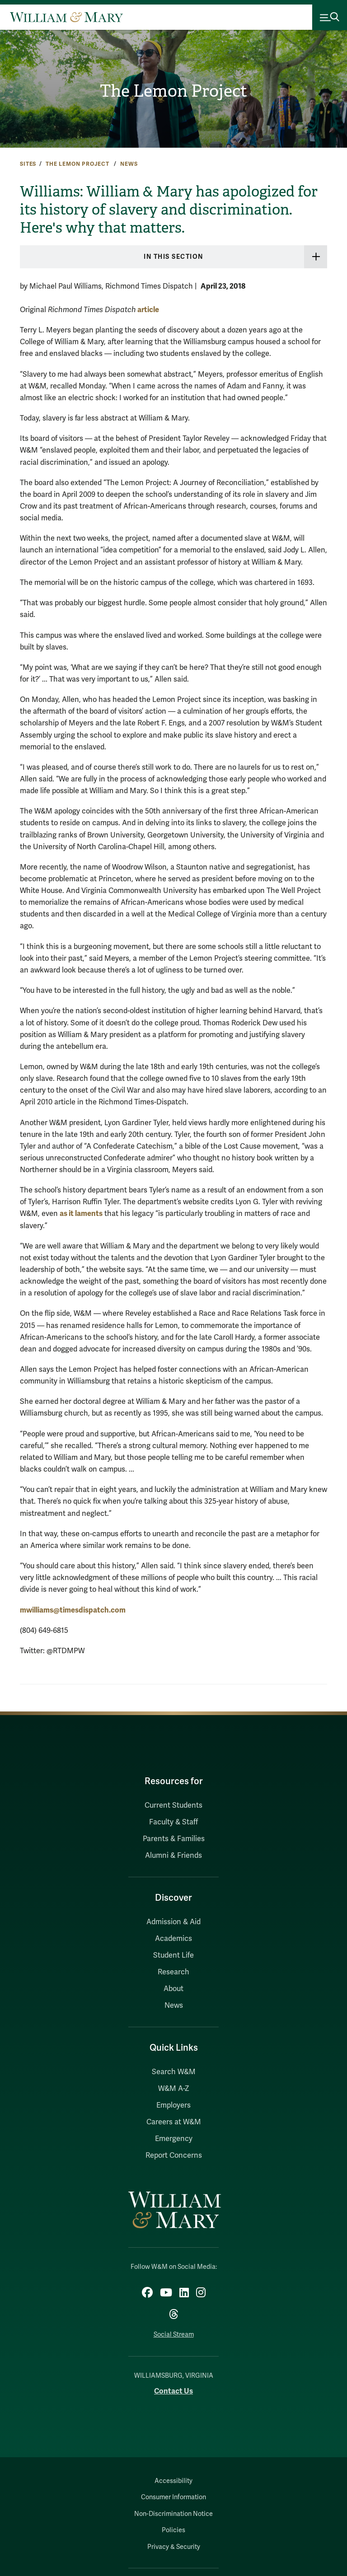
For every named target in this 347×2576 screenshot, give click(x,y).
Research (173, 1972)
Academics (173, 1938)
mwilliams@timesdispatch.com (73, 1610)
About (173, 1988)
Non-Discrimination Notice (173, 2514)
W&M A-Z (173, 2088)
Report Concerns (173, 2155)
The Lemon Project (173, 91)
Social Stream (174, 2334)
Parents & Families (174, 1838)
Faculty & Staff (173, 1822)
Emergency (173, 2138)
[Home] (66, 17)
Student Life (173, 1955)
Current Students (173, 1805)
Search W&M (174, 2071)
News (128, 164)
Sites (28, 164)
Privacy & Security (173, 2547)
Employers (173, 2105)
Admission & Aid (173, 1921)
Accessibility (173, 2481)
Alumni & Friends (173, 1855)
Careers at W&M (173, 2122)
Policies (173, 2530)
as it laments (81, 1213)
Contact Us (173, 2391)
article (148, 309)
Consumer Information (173, 2497)
